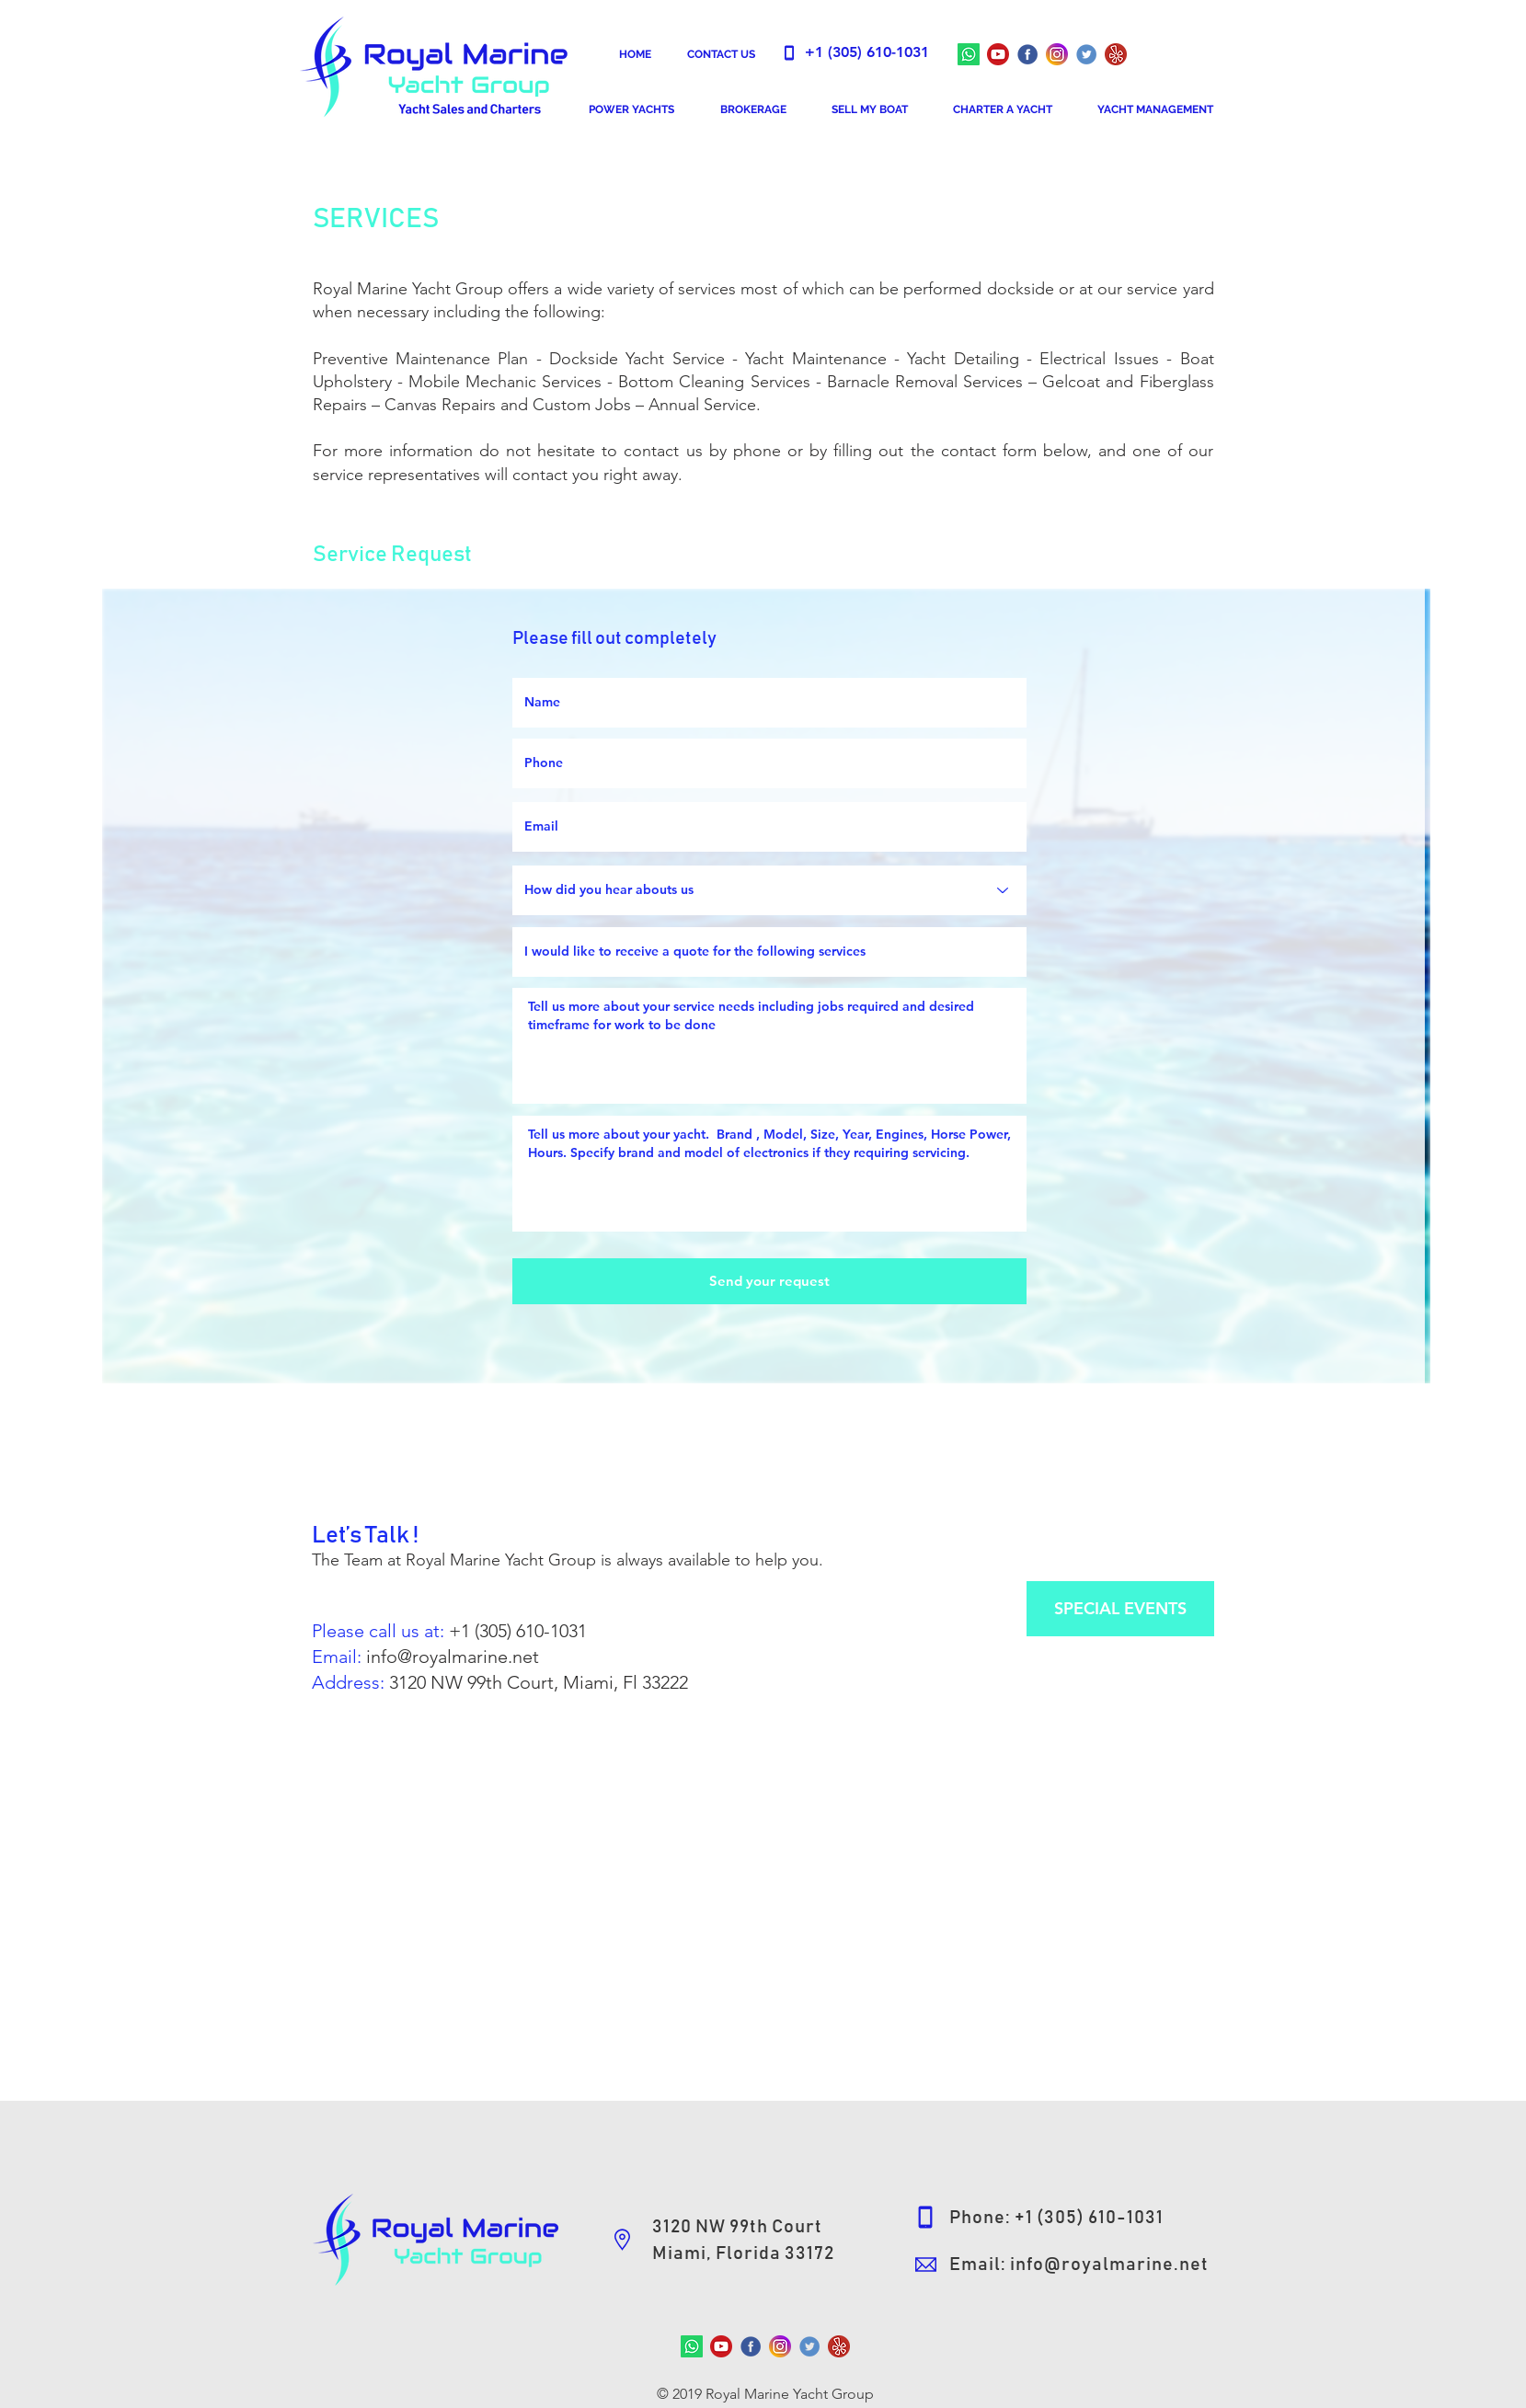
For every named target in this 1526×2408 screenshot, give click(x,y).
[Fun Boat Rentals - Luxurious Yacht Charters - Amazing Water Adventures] (1116, 54)
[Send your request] (769, 1281)
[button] (631, 110)
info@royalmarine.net (452, 1656)
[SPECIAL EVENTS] (1120, 1608)
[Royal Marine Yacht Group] (998, 54)
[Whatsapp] (969, 54)
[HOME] (635, 54)
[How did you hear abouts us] (769, 890)
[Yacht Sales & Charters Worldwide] (1086, 54)
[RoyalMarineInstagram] (1057, 54)
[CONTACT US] (721, 54)
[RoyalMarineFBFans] (751, 2346)
